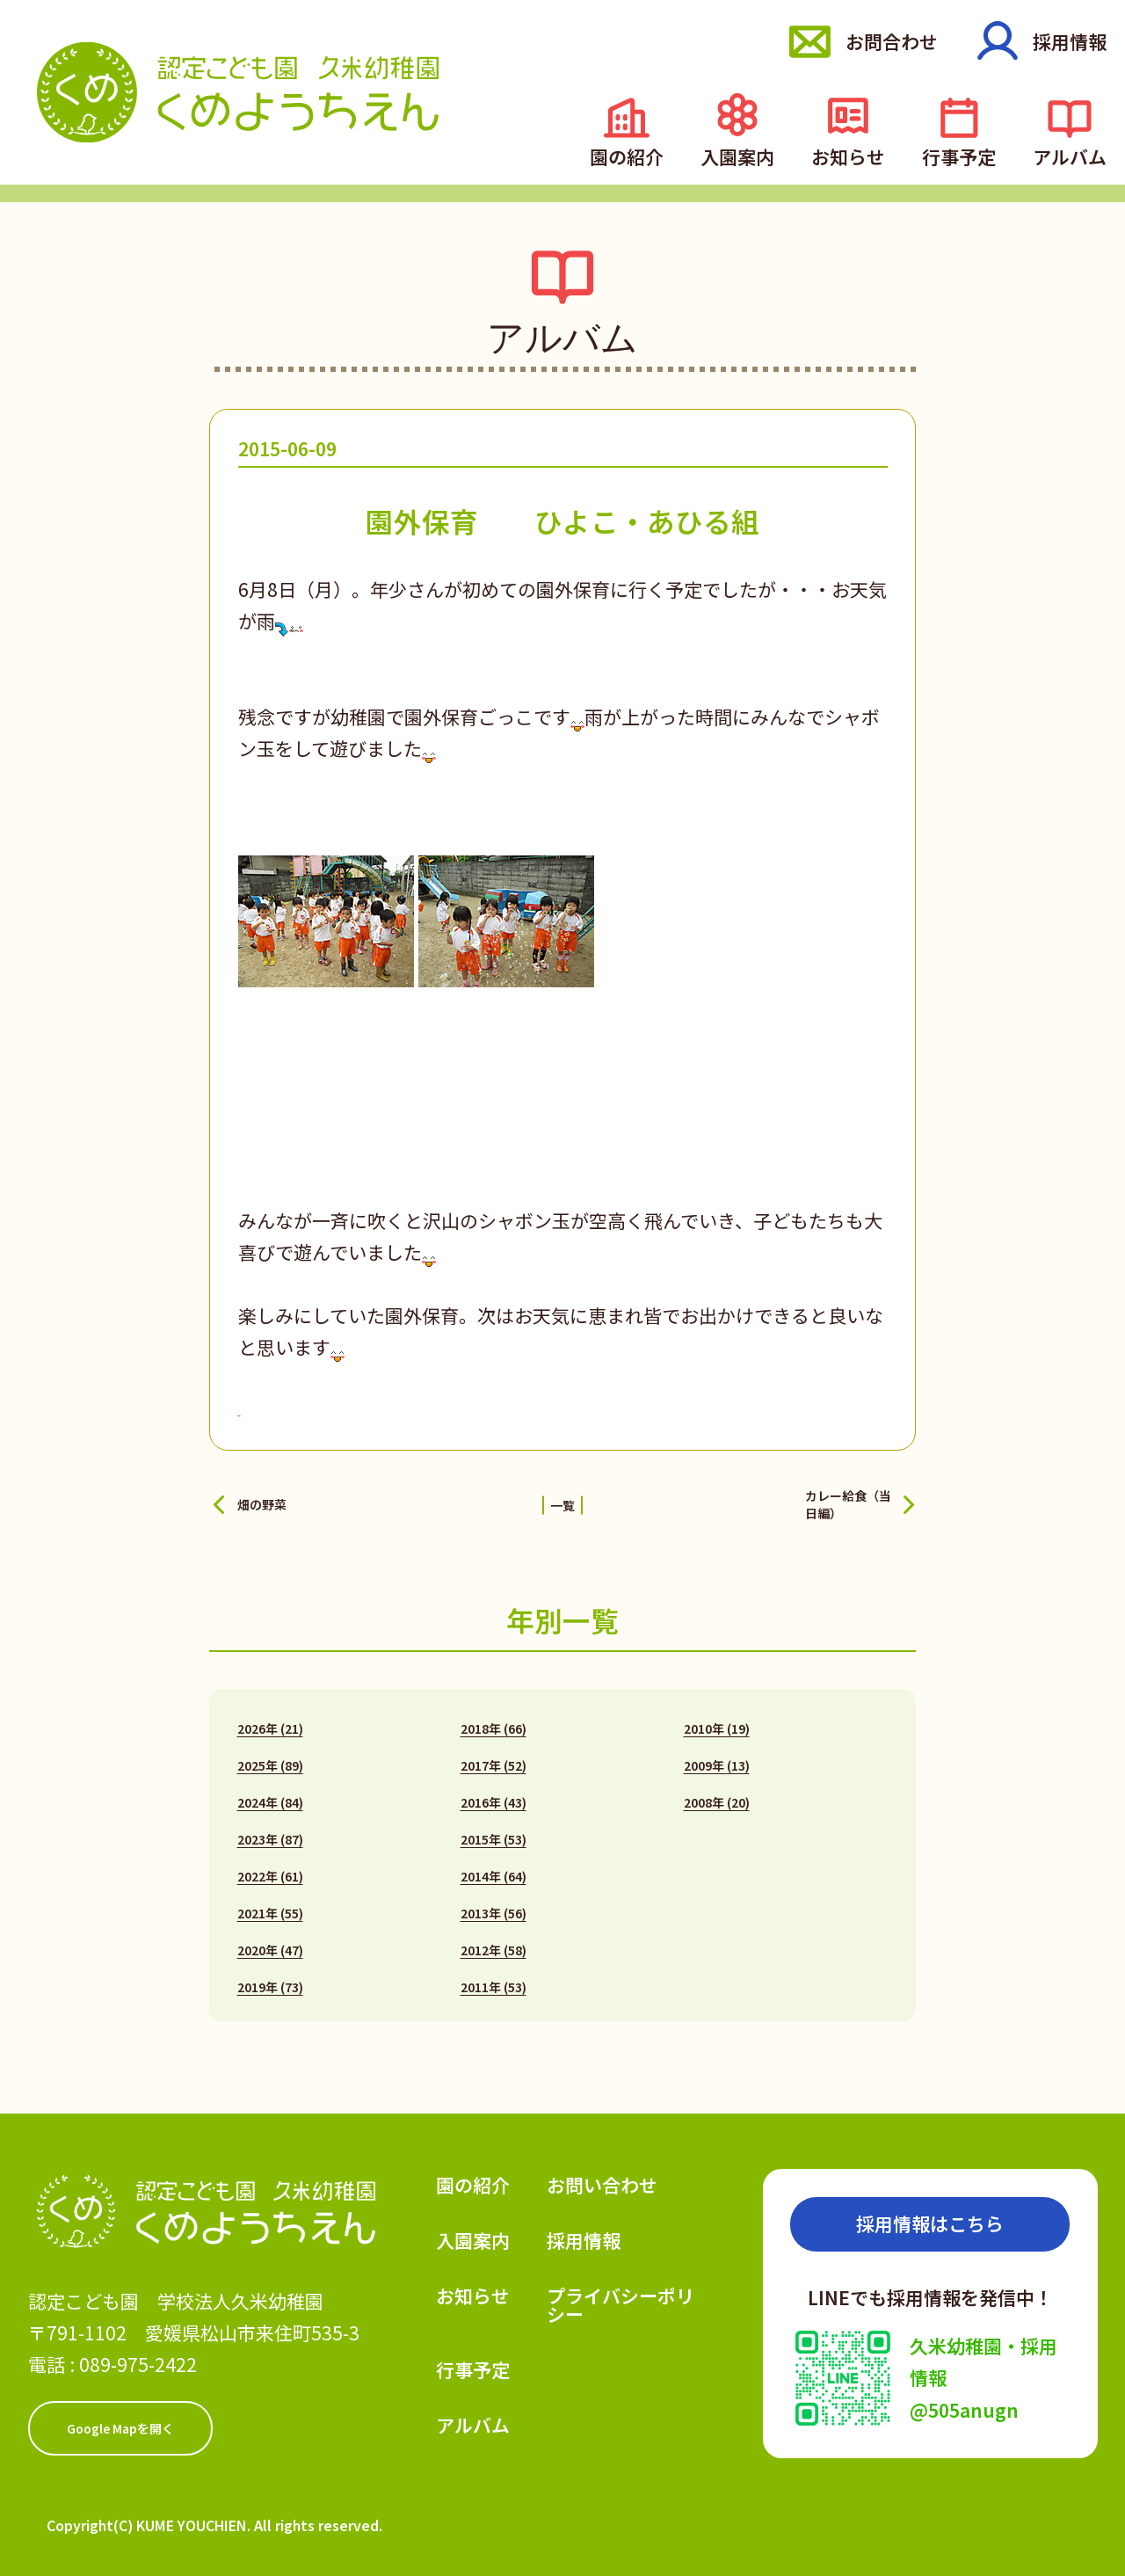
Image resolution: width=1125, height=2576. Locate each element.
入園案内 (774, 153)
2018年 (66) (493, 1717)
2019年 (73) (270, 1975)
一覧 (562, 1498)
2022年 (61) (270, 1865)
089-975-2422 (138, 2353)
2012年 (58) (493, 1938)
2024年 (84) (270, 1791)
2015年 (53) (493, 1828)
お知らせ (874, 153)
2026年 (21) (270, 1717)
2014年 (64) (493, 1865)
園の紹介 (674, 153)
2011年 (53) (493, 1975)
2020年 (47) (270, 1938)
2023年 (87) (270, 1828)
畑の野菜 (274, 1497)
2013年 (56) (493, 1901)
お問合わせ (885, 41)
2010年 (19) (717, 1717)
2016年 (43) (493, 1791)
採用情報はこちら (930, 2212)
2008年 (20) (717, 1791)
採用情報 (1070, 41)
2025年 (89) (270, 1754)
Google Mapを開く (120, 2417)
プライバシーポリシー (620, 2293)
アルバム (1075, 153)
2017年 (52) (493, 1754)
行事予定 (974, 153)
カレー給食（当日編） (796, 1497)
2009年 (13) (717, 1754)
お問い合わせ (602, 2173)
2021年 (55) (270, 1901)
